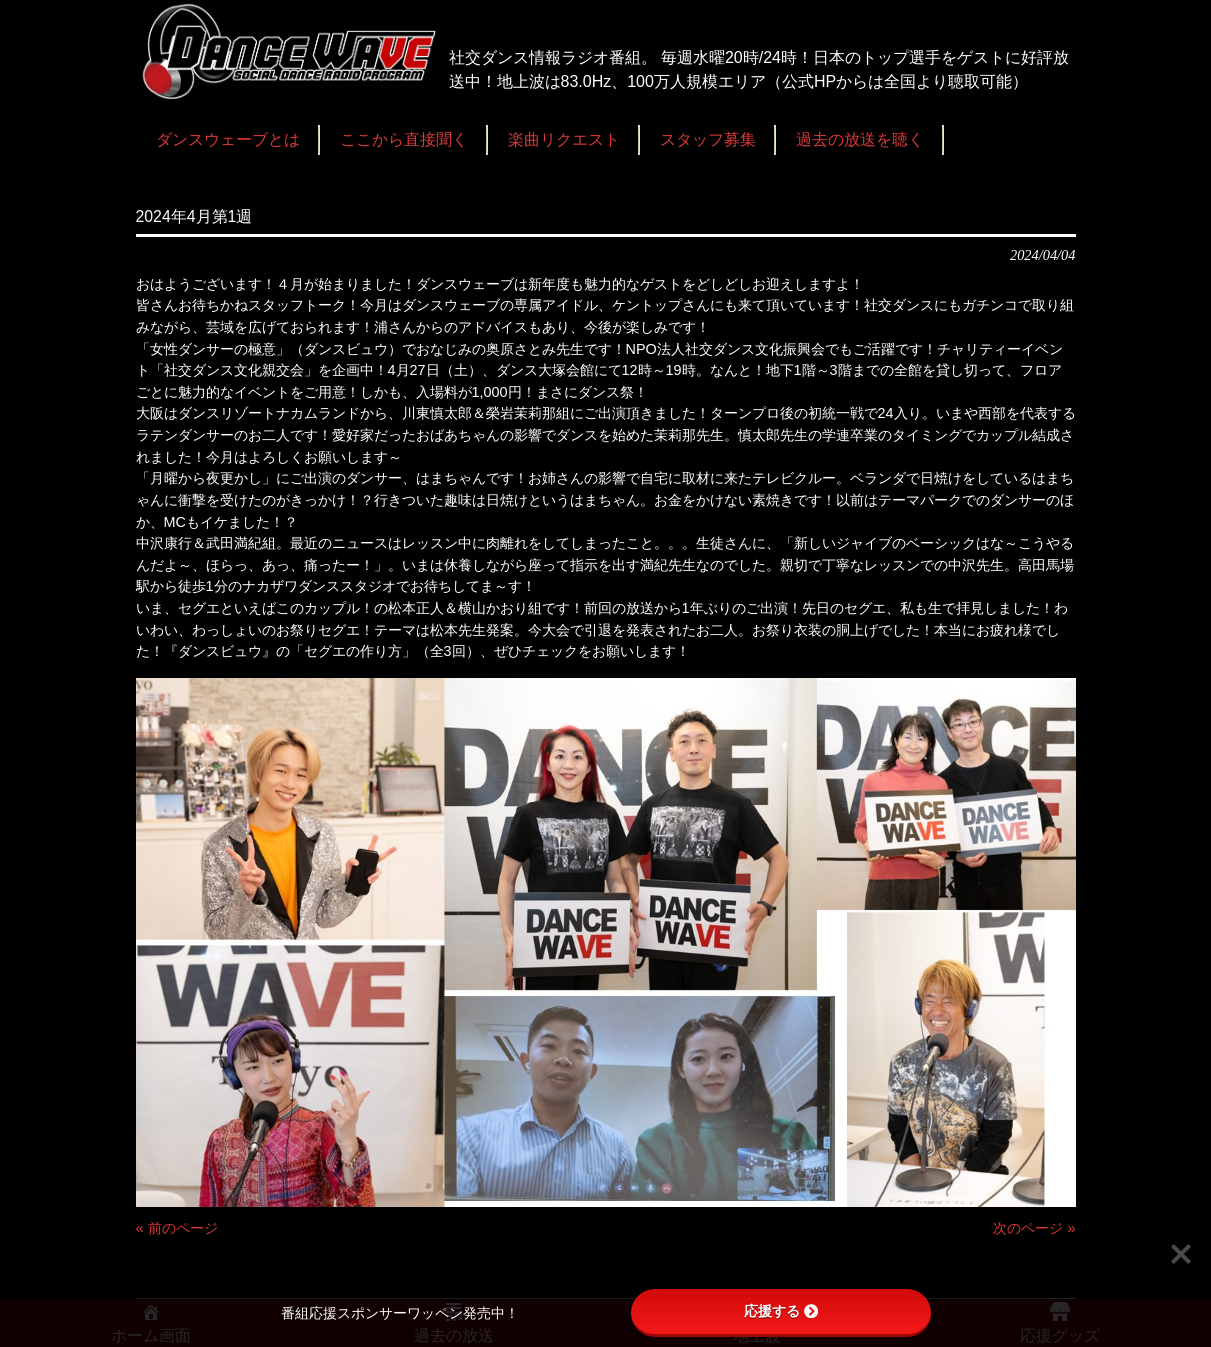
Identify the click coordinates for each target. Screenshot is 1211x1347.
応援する (781, 1311)
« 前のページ (177, 1228)
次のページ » (1034, 1228)
